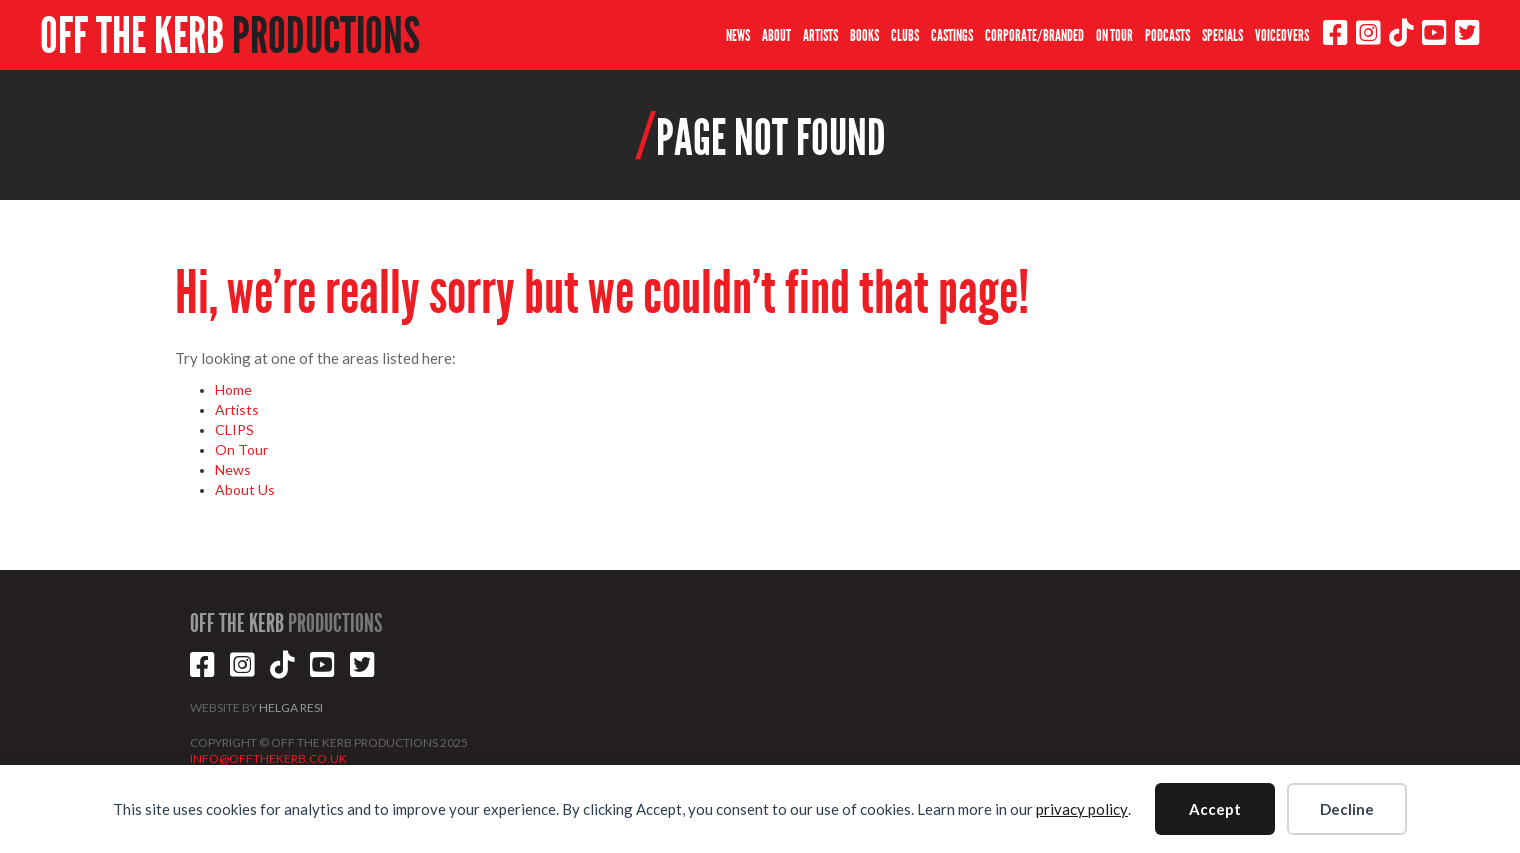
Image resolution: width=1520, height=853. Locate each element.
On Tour (241, 449)
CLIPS (234, 429)
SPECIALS (1222, 35)
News (233, 469)
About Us (245, 489)
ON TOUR (1114, 35)
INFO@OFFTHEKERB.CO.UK (268, 758)
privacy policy (1082, 809)
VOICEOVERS (1282, 35)
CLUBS (905, 35)
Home (233, 389)
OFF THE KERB (230, 36)
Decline (1347, 809)
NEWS (738, 35)
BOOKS (864, 35)
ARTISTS (820, 35)
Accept (1215, 809)
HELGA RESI (291, 707)
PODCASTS (1167, 35)
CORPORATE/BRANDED (1034, 35)
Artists (237, 409)
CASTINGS (952, 35)
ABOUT (776, 35)
